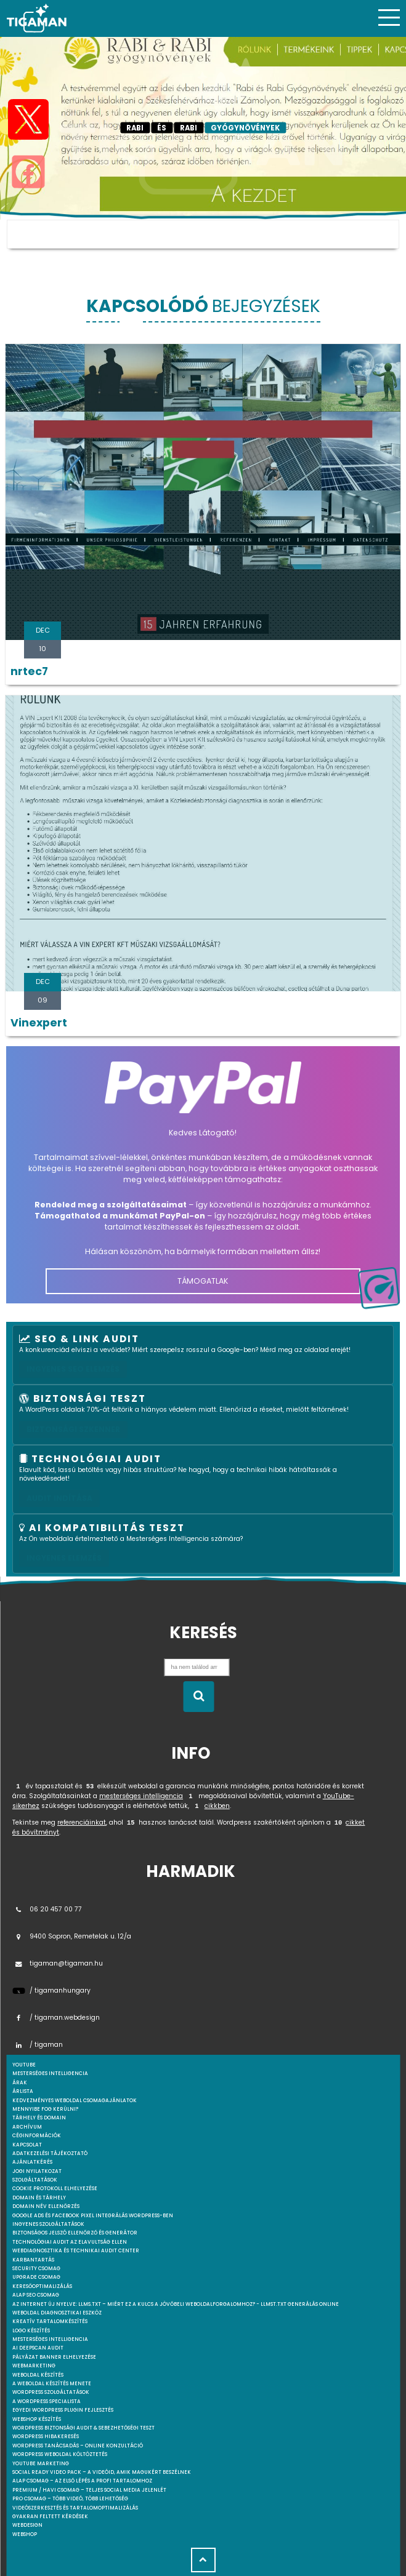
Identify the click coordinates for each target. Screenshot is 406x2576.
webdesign (27, 2525)
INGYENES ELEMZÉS (64, 1558)
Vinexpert (38, 1022)
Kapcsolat (27, 2145)
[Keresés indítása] (198, 1696)
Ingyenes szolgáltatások (48, 2224)
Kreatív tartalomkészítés (49, 2321)
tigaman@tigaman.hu (57, 1963)
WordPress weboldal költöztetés (59, 2454)
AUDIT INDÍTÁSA (59, 1498)
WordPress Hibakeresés (45, 2436)
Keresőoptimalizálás (42, 2286)
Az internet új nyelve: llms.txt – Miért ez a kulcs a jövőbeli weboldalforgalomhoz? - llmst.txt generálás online (175, 2304)
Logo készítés (31, 2330)
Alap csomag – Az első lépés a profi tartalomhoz (82, 2481)
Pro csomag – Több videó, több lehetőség (70, 2498)
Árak (19, 2082)
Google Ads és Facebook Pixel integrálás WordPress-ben (92, 2215)
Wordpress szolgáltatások (50, 2392)
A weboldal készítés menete (51, 2383)
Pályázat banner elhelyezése (54, 2357)
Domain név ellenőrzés (45, 2206)
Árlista (22, 2091)
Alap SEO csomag (35, 2295)
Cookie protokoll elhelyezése (54, 2188)
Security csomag (36, 2268)
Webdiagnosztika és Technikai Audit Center (75, 2250)
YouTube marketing (40, 2463)
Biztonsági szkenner (73, 1429)
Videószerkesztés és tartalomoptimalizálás (75, 2508)
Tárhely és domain (39, 2117)
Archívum (27, 2127)
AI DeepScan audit (37, 2348)
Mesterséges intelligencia (50, 2339)
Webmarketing (33, 2365)
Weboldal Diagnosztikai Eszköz (57, 2313)
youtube (24, 2065)
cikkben (217, 1805)
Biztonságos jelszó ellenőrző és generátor (74, 2233)
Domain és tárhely (39, 2197)
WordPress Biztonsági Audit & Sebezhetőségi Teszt (83, 2428)
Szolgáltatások (34, 2180)
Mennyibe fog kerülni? (45, 2109)
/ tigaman (37, 2044)
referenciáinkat (81, 1822)
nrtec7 (29, 671)
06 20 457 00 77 (47, 1909)
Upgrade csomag (36, 2277)
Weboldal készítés (37, 2375)
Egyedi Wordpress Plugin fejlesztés (62, 2410)
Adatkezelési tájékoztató (49, 2153)
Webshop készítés (36, 2419)
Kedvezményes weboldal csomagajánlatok (74, 2100)
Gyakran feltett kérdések (50, 2516)
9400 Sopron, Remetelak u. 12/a (71, 1936)
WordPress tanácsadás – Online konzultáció (77, 2445)
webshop (24, 2534)
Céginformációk (36, 2135)
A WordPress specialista (46, 2401)
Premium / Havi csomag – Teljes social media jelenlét (89, 2490)
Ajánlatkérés (32, 2162)
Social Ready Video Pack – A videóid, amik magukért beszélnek (101, 2472)
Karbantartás (33, 2260)
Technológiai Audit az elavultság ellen (69, 2242)
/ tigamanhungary (51, 1990)
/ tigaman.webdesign (56, 2017)
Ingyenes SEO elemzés (73, 1369)
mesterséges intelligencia (141, 1796)
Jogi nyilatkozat (37, 2171)
